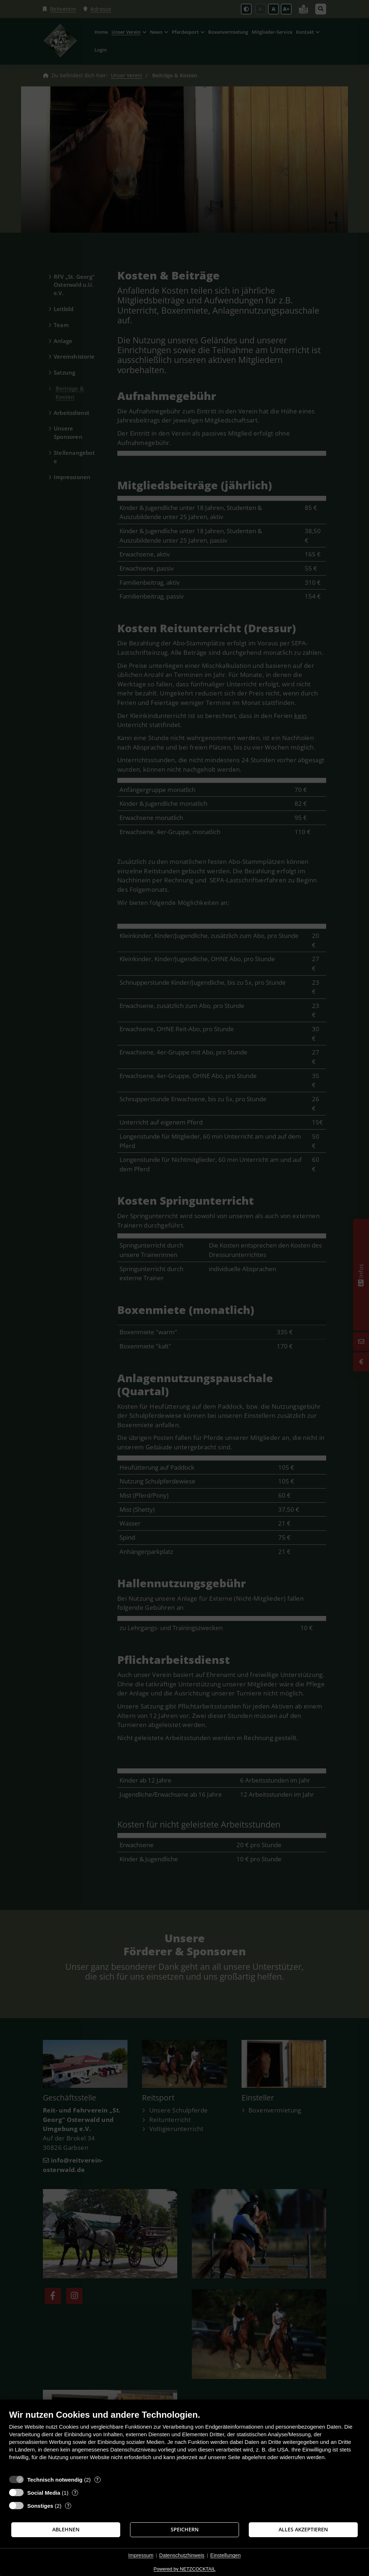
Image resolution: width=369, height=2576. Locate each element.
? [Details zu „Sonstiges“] (68, 2506)
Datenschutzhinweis (181, 2555)
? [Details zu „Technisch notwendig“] (97, 2480)
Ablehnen (66, 2529)
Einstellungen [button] (225, 2555)
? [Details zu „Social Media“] (75, 2493)
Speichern (185, 2529)
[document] (184, 2440)
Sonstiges (40, 2506)
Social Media (43, 2493)
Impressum (140, 2555)
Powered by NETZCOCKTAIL (184, 2569)
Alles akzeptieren (303, 2529)
